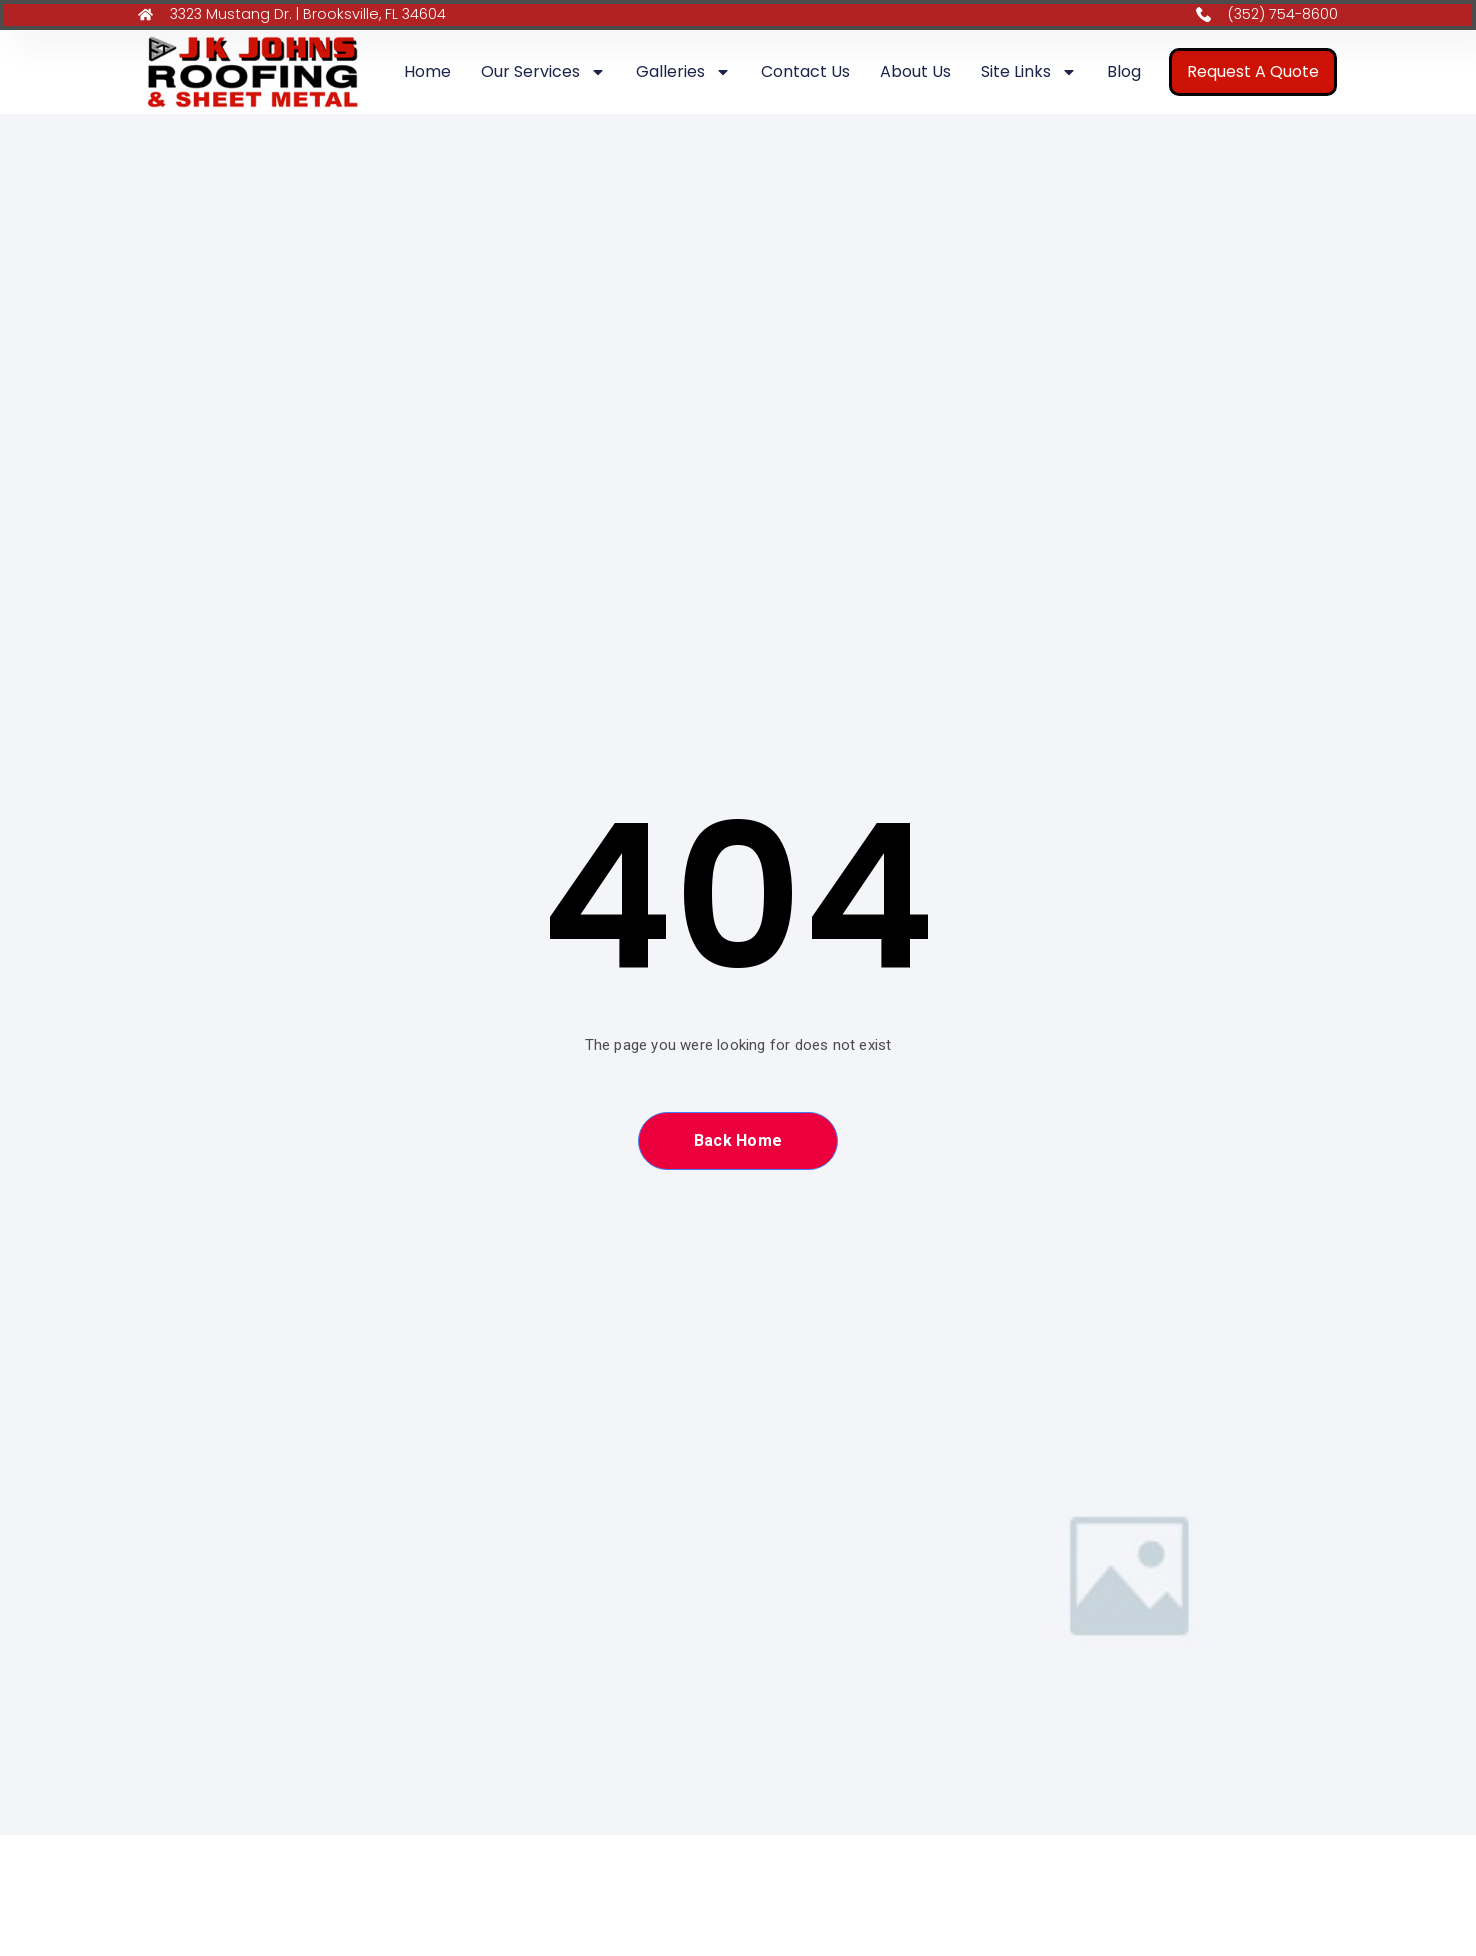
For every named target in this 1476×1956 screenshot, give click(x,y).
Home (427, 73)
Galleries (683, 74)
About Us (915, 73)
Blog (1124, 73)
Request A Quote (1253, 73)
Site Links (1029, 74)
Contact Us (805, 73)
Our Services (543, 74)
